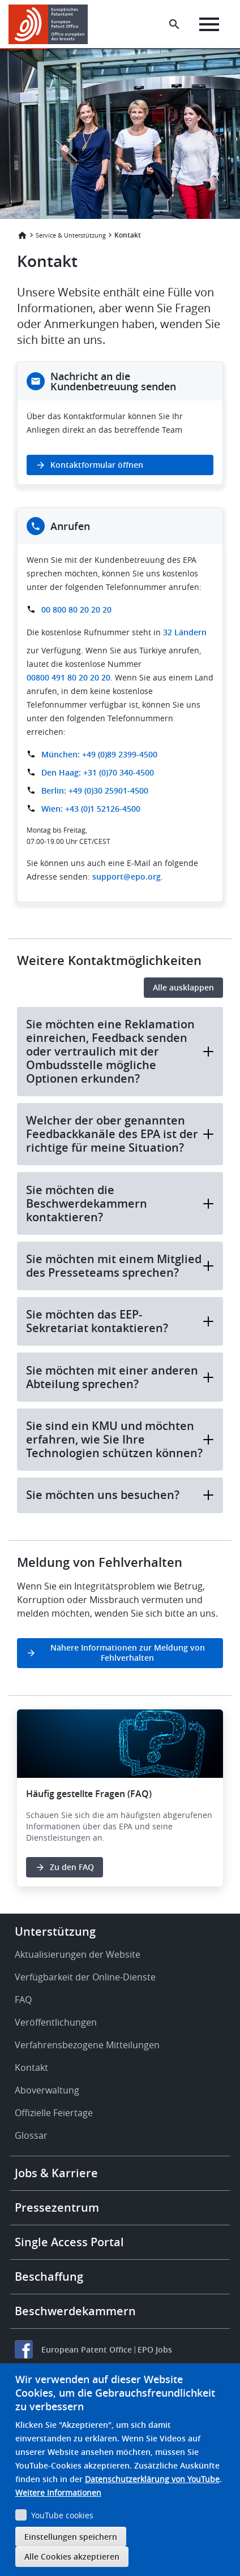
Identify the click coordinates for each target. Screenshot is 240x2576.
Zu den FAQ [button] (72, 1867)
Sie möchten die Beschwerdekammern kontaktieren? (120, 1203)
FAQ (23, 1999)
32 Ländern (185, 632)
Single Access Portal (69, 2242)
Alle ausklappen (183, 987)
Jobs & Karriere (56, 2173)
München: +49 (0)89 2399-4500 (99, 754)
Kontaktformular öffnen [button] (96, 464)
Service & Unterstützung (71, 235)
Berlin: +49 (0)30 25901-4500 (94, 790)
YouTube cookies (62, 2515)
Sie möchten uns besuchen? (120, 1494)
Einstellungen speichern (70, 2536)
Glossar (31, 2135)
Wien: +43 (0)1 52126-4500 (90, 808)
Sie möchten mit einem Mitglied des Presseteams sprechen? (120, 1265)
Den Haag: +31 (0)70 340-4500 (97, 772)
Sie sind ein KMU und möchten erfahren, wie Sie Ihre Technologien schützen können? (120, 1439)
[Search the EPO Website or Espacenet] (174, 24)
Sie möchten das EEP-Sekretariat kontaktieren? (120, 1321)
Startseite (22, 235)
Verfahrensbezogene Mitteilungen (87, 2045)
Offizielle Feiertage (54, 2113)
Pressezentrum (57, 2207)
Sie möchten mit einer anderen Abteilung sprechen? (120, 1377)
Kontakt (31, 2067)
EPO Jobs (155, 2349)
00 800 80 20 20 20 (76, 609)
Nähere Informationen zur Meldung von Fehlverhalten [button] (127, 1652)
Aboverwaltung (47, 2090)
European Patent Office (86, 2349)
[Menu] (209, 24)
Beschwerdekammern (75, 2311)
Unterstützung (55, 1931)
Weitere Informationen (58, 2492)
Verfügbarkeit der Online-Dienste (85, 1977)
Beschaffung (49, 2276)
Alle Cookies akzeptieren (71, 2556)
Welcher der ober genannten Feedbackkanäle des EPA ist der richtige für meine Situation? (120, 1134)
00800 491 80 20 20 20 (68, 677)
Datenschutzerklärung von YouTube (152, 2479)
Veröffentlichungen (56, 2022)
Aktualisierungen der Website (77, 1954)
